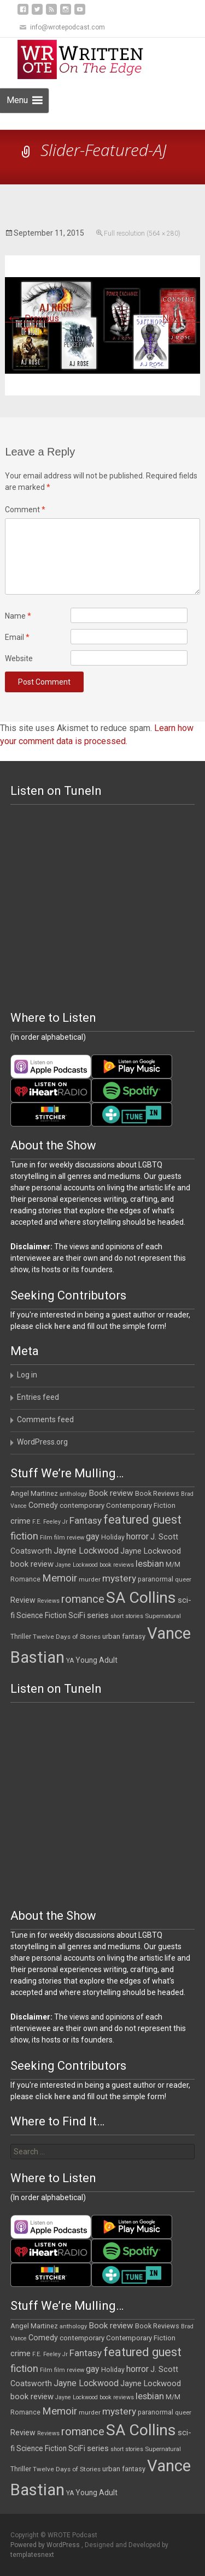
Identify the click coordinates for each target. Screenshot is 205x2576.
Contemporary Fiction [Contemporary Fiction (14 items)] (140, 1505)
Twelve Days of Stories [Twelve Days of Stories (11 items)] (67, 1636)
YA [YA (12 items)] (70, 1660)
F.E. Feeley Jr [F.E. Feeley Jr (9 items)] (50, 1521)
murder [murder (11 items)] (90, 1579)
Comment (25, 509)
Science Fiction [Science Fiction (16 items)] (41, 1615)
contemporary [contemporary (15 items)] (82, 1505)
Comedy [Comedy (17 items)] (43, 1505)
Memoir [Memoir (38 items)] (59, 1578)
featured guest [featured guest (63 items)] (142, 1519)
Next (181, 318)
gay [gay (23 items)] (92, 1536)
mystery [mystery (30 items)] (119, 1578)
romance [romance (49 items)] (82, 1598)
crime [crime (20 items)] (20, 1521)
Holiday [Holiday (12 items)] (113, 1537)
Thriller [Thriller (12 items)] (20, 1636)
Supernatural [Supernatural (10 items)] (163, 1616)
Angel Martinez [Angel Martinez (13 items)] (34, 1493)
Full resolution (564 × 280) (142, 233)
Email (17, 637)
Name (18, 616)
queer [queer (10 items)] (183, 1579)
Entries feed (38, 1397)
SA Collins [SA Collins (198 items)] (141, 1598)
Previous (32, 318)
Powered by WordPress (45, 2545)
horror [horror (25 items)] (137, 1536)
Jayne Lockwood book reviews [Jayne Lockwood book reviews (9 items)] (94, 1564)
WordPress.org (42, 1441)
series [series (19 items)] (98, 1615)
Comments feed (45, 1419)
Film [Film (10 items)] (46, 1537)
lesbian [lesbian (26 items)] (150, 1564)
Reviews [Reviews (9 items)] (48, 1600)
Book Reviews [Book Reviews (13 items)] (157, 1493)
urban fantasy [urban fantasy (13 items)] (123, 1636)
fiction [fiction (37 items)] (24, 1536)
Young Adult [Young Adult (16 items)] (96, 1660)
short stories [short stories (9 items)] (126, 1616)
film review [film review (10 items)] (69, 1537)
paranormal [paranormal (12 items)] (155, 1579)
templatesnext (32, 2555)
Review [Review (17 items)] (23, 1600)
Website (19, 658)
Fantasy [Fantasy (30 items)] (85, 1520)
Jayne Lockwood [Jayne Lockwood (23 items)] (86, 1550)
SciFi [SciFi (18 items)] (76, 1615)
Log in (27, 1374)
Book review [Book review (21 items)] (111, 1493)
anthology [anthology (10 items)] (73, 1493)
